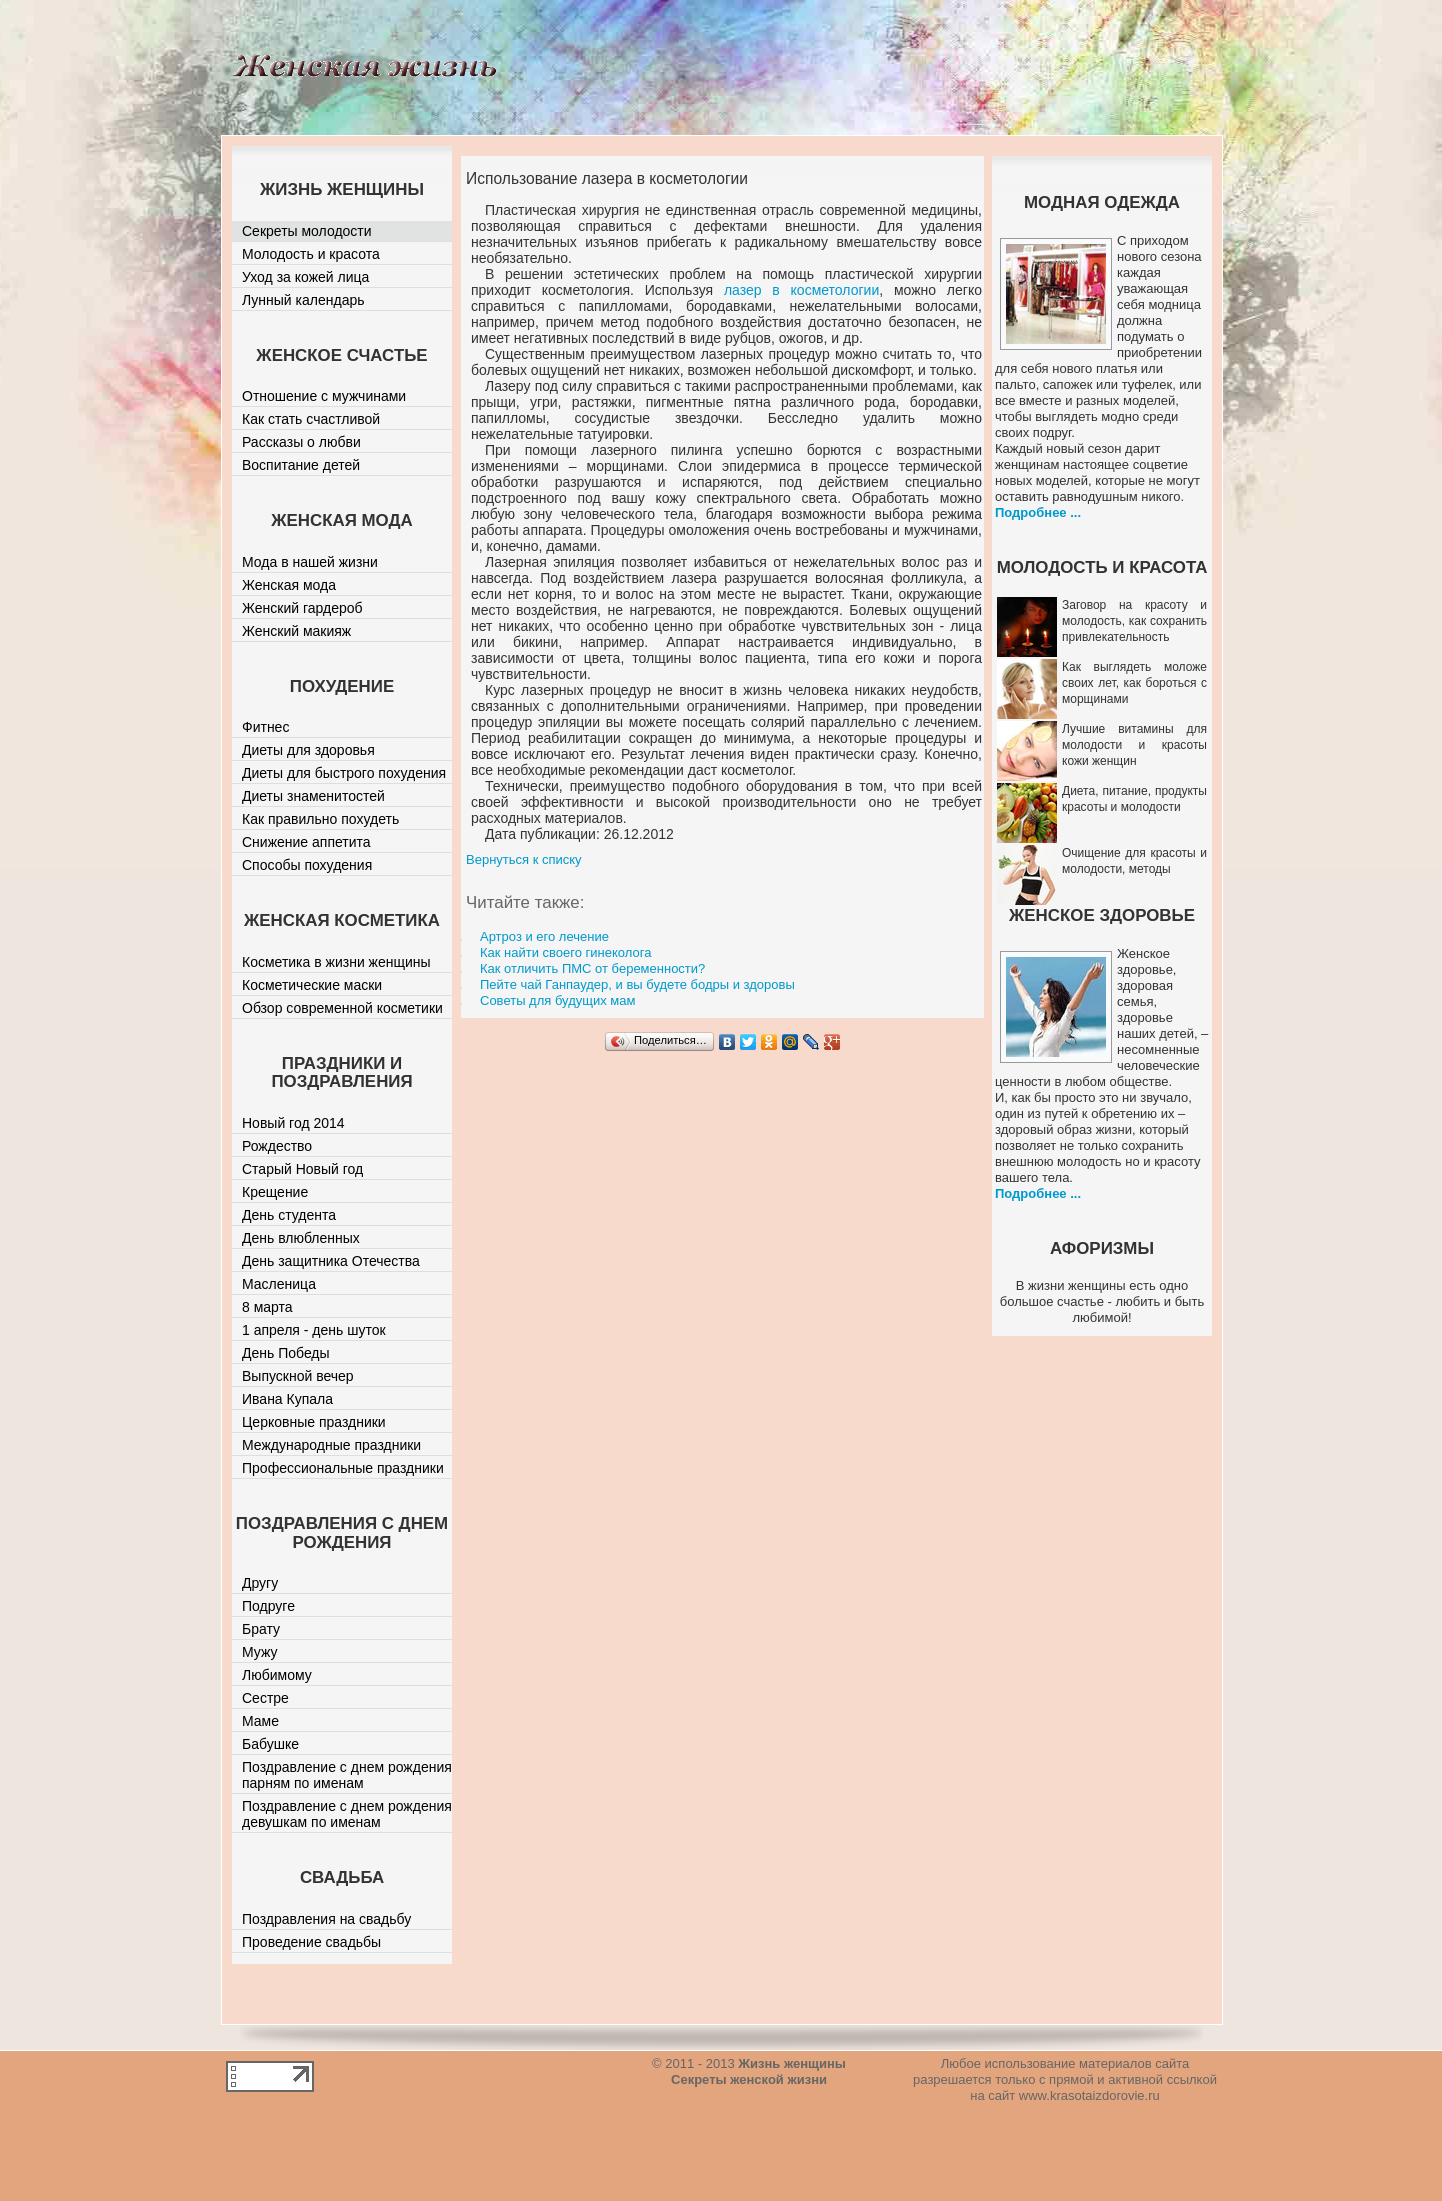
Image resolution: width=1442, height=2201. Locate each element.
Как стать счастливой (311, 419)
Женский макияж (296, 631)
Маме (260, 1721)
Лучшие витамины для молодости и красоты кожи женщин (1134, 745)
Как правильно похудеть (320, 819)
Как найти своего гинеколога (565, 952)
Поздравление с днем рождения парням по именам (347, 1775)
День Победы (286, 1353)
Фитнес (265, 727)
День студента (289, 1215)
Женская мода (289, 585)
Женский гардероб (302, 608)
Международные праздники (331, 1445)
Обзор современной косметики (342, 1008)
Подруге (268, 1606)
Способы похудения (307, 865)
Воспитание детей (301, 465)
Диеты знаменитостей (313, 796)
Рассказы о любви (301, 442)
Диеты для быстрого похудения (344, 773)
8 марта (267, 1307)
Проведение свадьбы (311, 1942)
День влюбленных (301, 1238)
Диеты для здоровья (308, 750)
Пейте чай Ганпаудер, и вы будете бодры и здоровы (637, 984)
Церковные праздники (314, 1422)
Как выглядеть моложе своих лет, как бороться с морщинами (1134, 683)
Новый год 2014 (293, 1123)
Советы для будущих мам (557, 1000)
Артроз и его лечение (544, 936)
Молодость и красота (311, 254)
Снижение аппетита (306, 842)
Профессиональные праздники (343, 1468)
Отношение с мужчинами (324, 396)
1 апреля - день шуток (314, 1330)
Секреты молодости (307, 231)
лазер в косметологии (801, 290)
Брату (261, 1629)
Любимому (277, 1675)
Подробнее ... (1038, 512)
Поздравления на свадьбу (326, 1919)
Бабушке (270, 1744)
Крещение (275, 1192)
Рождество (277, 1146)
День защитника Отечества (331, 1261)
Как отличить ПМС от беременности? (592, 968)
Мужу (260, 1652)
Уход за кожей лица (305, 277)
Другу (260, 1583)
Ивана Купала (287, 1399)
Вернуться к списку (524, 859)
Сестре (265, 1698)
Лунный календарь (303, 300)
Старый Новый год (302, 1169)
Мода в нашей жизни (310, 562)
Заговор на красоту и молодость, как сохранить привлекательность (1134, 621)
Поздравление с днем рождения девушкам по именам (347, 1814)
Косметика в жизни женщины (336, 962)
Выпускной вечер (298, 1376)
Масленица (279, 1284)
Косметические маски (312, 985)
